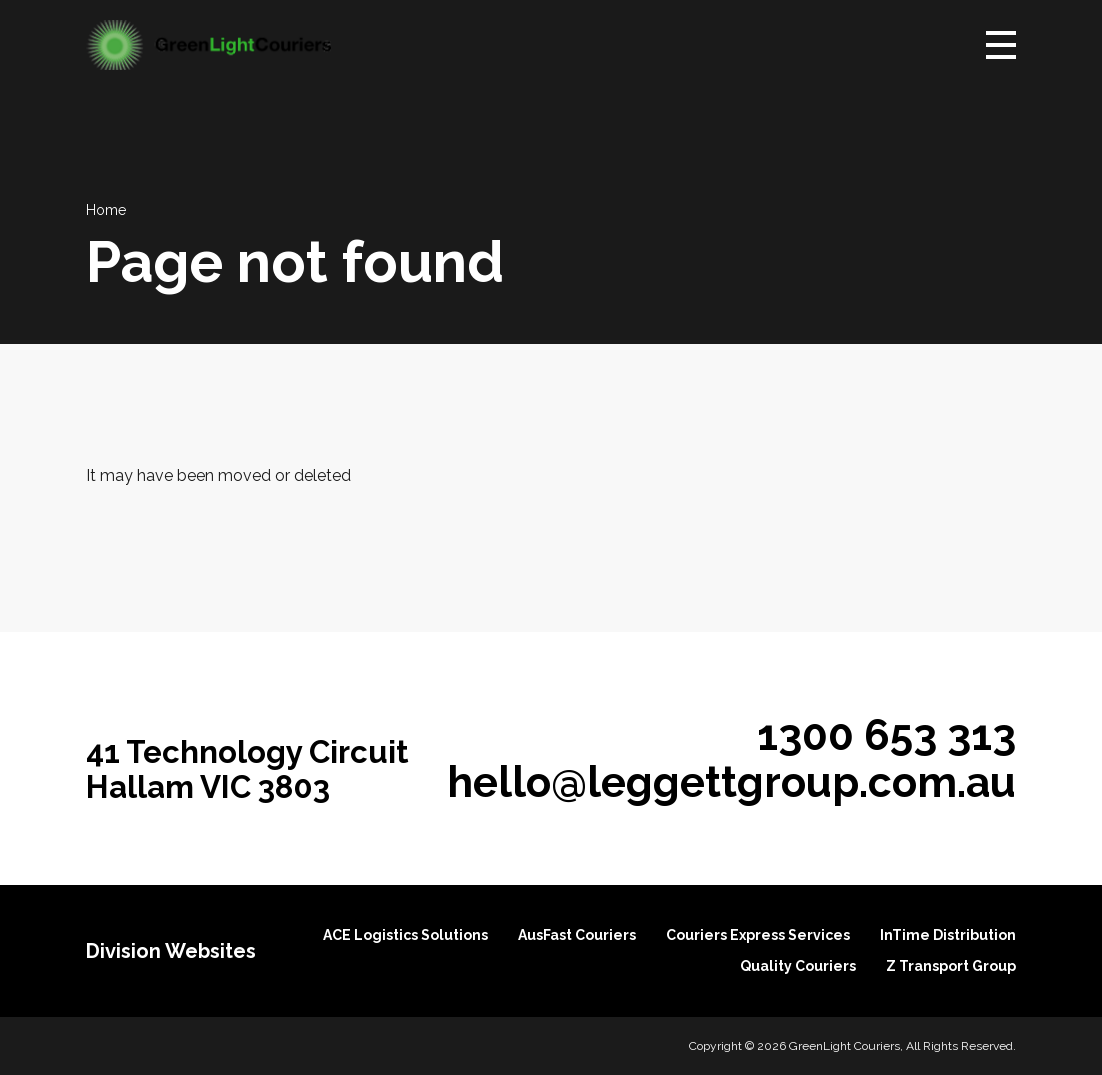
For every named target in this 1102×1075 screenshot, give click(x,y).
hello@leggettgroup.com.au (731, 782)
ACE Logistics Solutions (405, 935)
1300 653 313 (886, 735)
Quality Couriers (798, 966)
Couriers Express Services (758, 935)
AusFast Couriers (577, 935)
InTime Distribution (948, 935)
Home (106, 210)
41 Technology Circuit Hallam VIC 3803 (247, 769)
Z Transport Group (951, 966)
